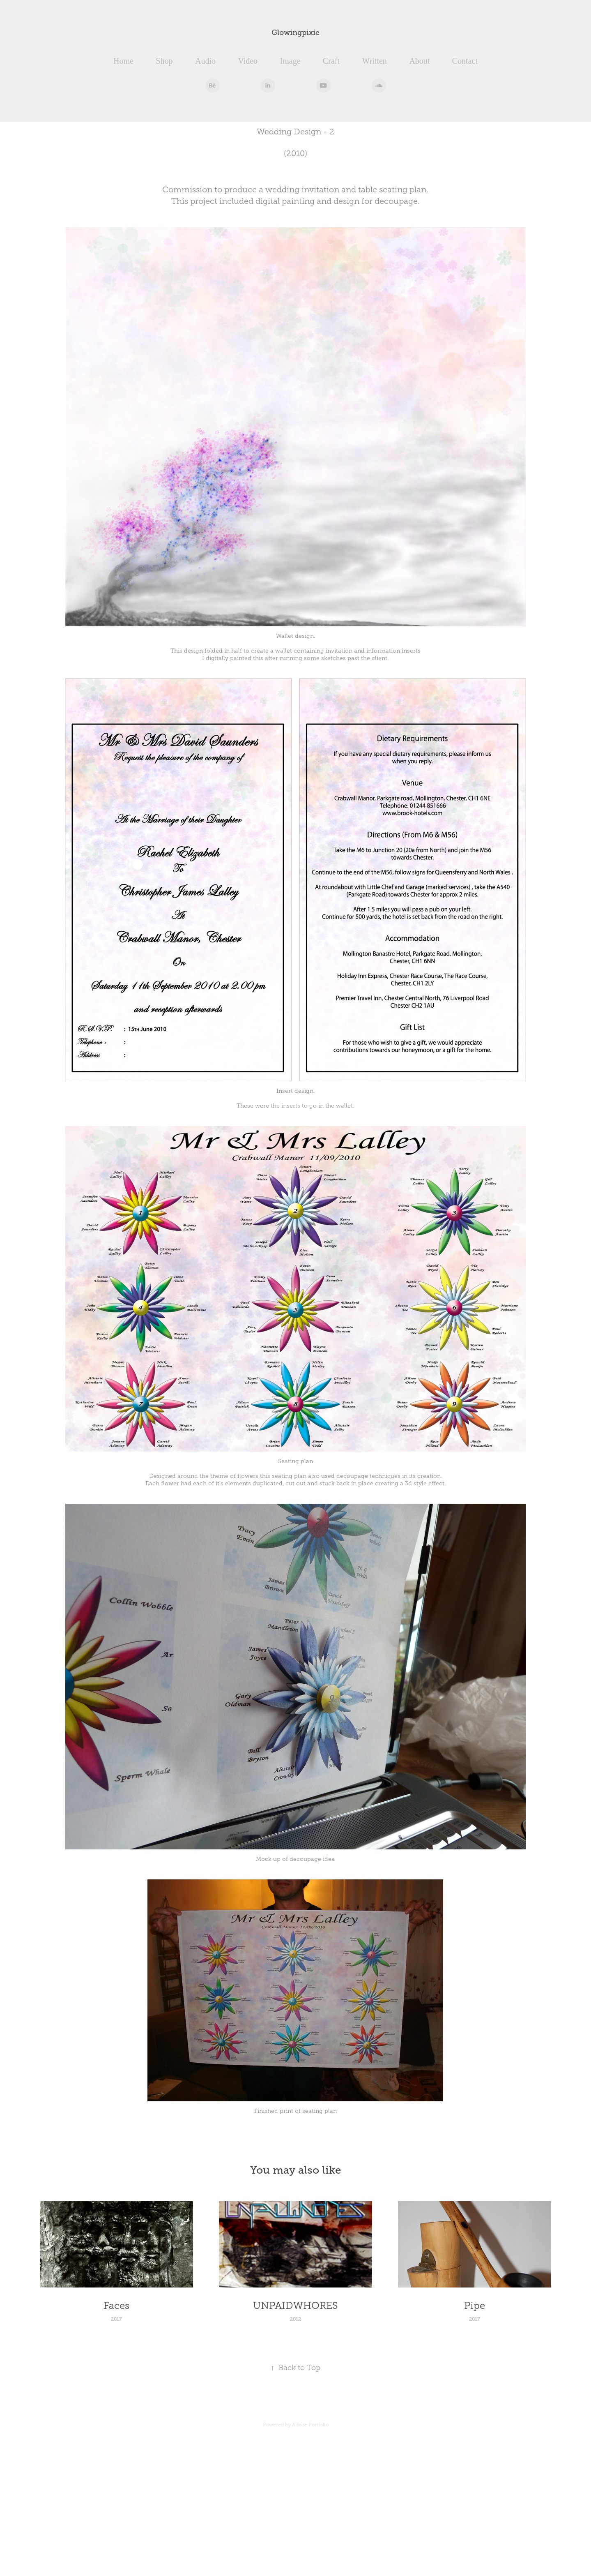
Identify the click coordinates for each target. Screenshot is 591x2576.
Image (290, 60)
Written (374, 60)
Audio (205, 60)
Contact (465, 60)
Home (123, 60)
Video (248, 60)
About (419, 60)
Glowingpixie (295, 32)
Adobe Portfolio (310, 2425)
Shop (164, 60)
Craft (331, 60)
